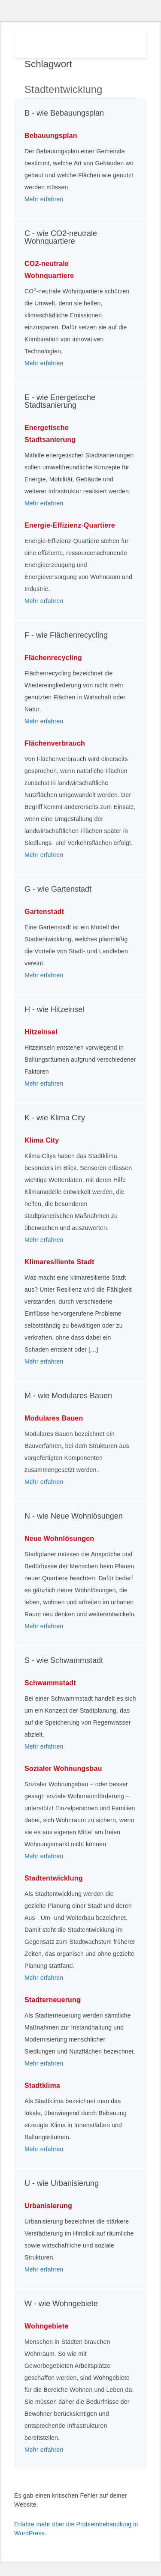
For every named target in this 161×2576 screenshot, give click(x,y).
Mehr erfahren (44, 199)
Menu (127, 42)
